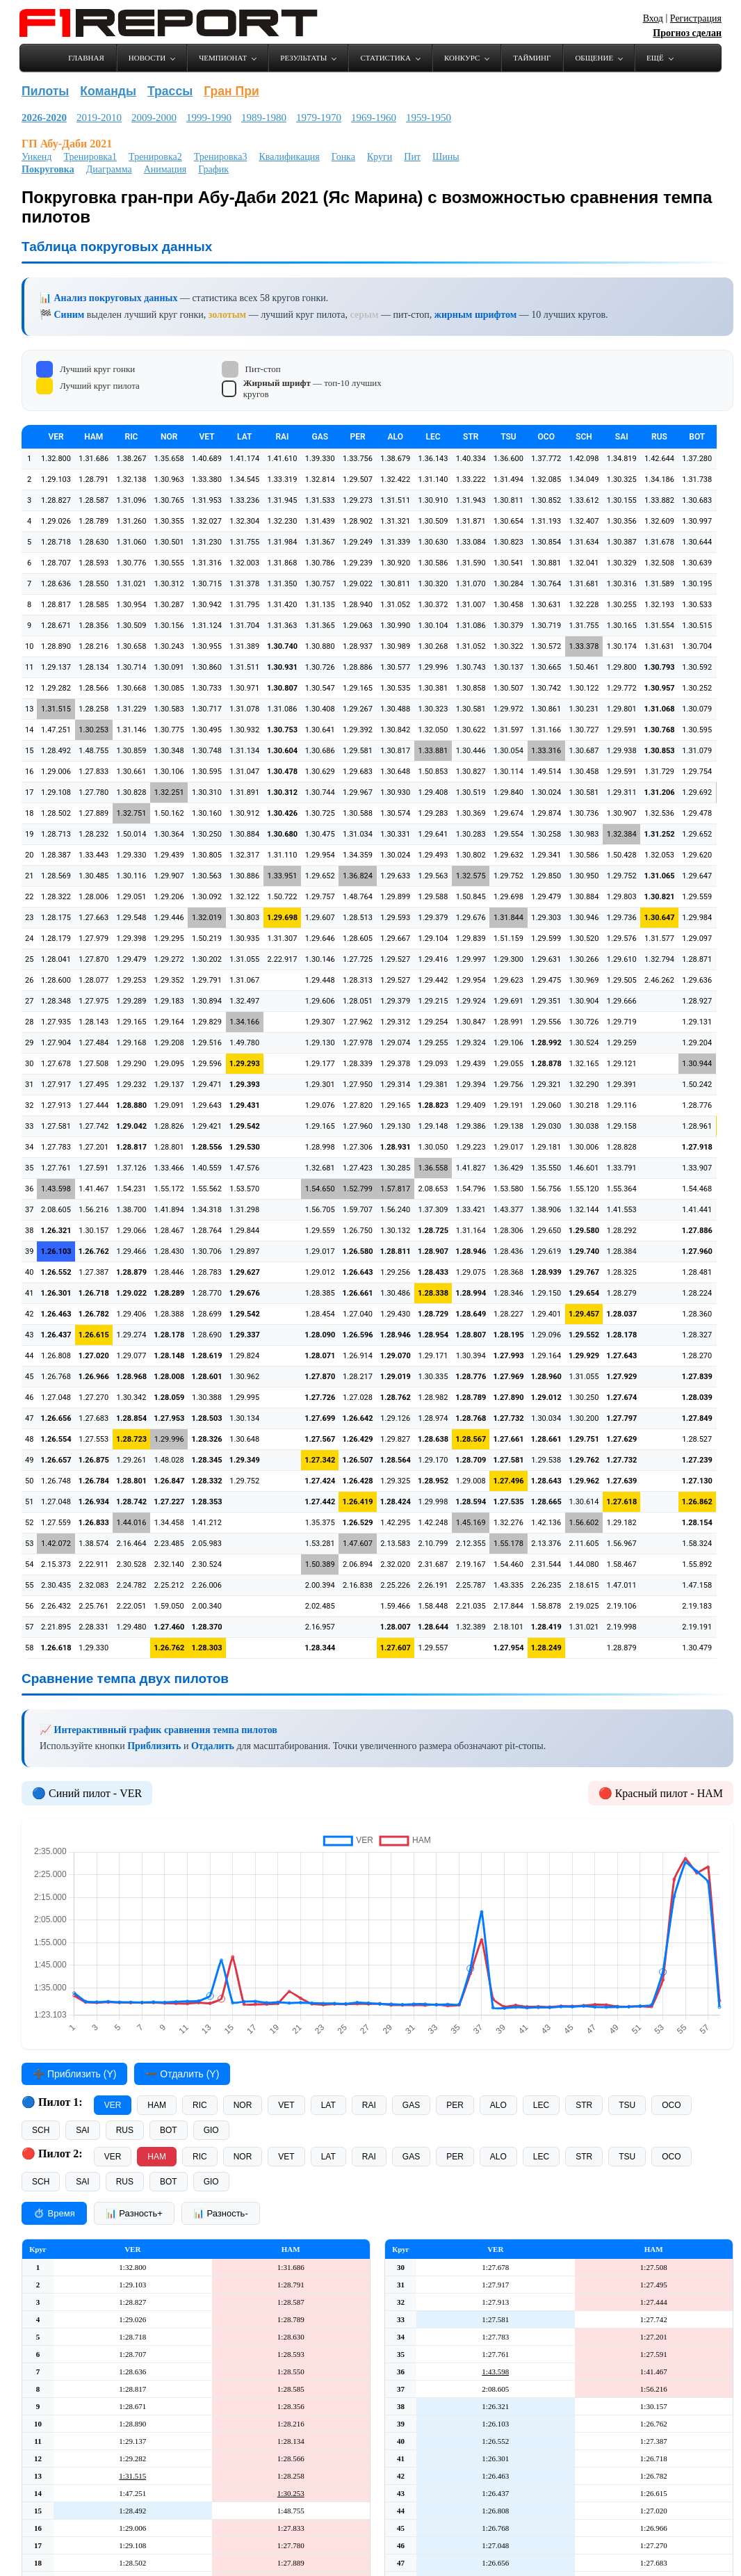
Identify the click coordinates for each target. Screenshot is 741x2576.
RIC (200, 2105)
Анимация (165, 169)
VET (286, 2105)
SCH (40, 2130)
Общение (594, 58)
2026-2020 (44, 117)
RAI (369, 2105)
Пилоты (45, 91)
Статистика (385, 58)
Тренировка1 (90, 157)
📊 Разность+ (134, 2213)
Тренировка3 (220, 157)
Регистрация (696, 18)
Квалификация (289, 157)
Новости (147, 58)
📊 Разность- (220, 2213)
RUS (124, 2130)
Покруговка (48, 169)
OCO (671, 2105)
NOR (243, 2105)
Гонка (343, 157)
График (213, 169)
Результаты (303, 58)
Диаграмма (109, 169)
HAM (156, 2105)
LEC (541, 2105)
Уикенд (36, 157)
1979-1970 (318, 117)
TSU (627, 2105)
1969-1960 (373, 117)
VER (113, 2105)
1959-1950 (428, 117)
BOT (168, 2130)
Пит (412, 157)
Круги (379, 157)
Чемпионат (223, 58)
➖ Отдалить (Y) (182, 2073)
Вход (653, 18)
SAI (82, 2130)
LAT (328, 2105)
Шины (445, 157)
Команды (108, 91)
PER (455, 2105)
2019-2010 (99, 117)
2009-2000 (154, 117)
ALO (498, 2105)
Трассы (170, 91)
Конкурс (462, 58)
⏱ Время (54, 2213)
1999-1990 (208, 117)
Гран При (231, 91)
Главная (86, 58)
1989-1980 (263, 117)
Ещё (655, 58)
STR (584, 2105)
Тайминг (532, 58)
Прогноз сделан (687, 33)
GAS (411, 2105)
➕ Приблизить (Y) (74, 2073)
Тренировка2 (155, 157)
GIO (211, 2130)
